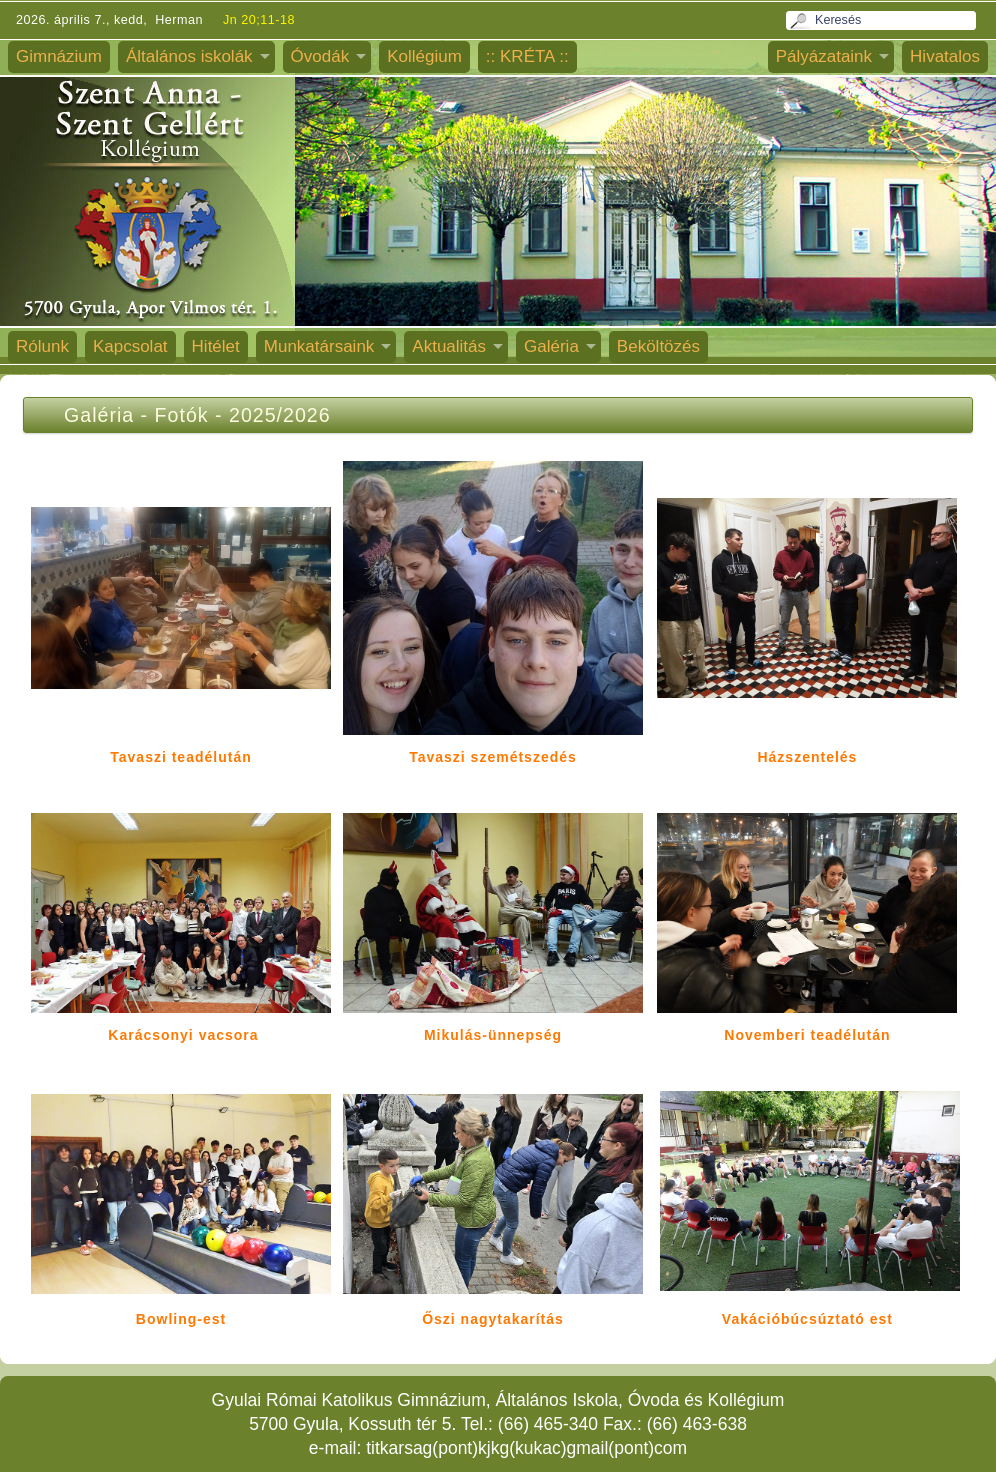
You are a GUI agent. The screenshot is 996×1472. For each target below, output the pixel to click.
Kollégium (424, 56)
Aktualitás (449, 346)
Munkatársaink (319, 346)
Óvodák (320, 56)
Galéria (551, 346)
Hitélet (216, 346)
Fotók (182, 415)
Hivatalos (945, 56)
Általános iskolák (189, 56)
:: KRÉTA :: (527, 56)
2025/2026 (280, 415)
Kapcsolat (130, 346)
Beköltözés (658, 346)
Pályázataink (824, 56)
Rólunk (42, 346)
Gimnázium (59, 56)
